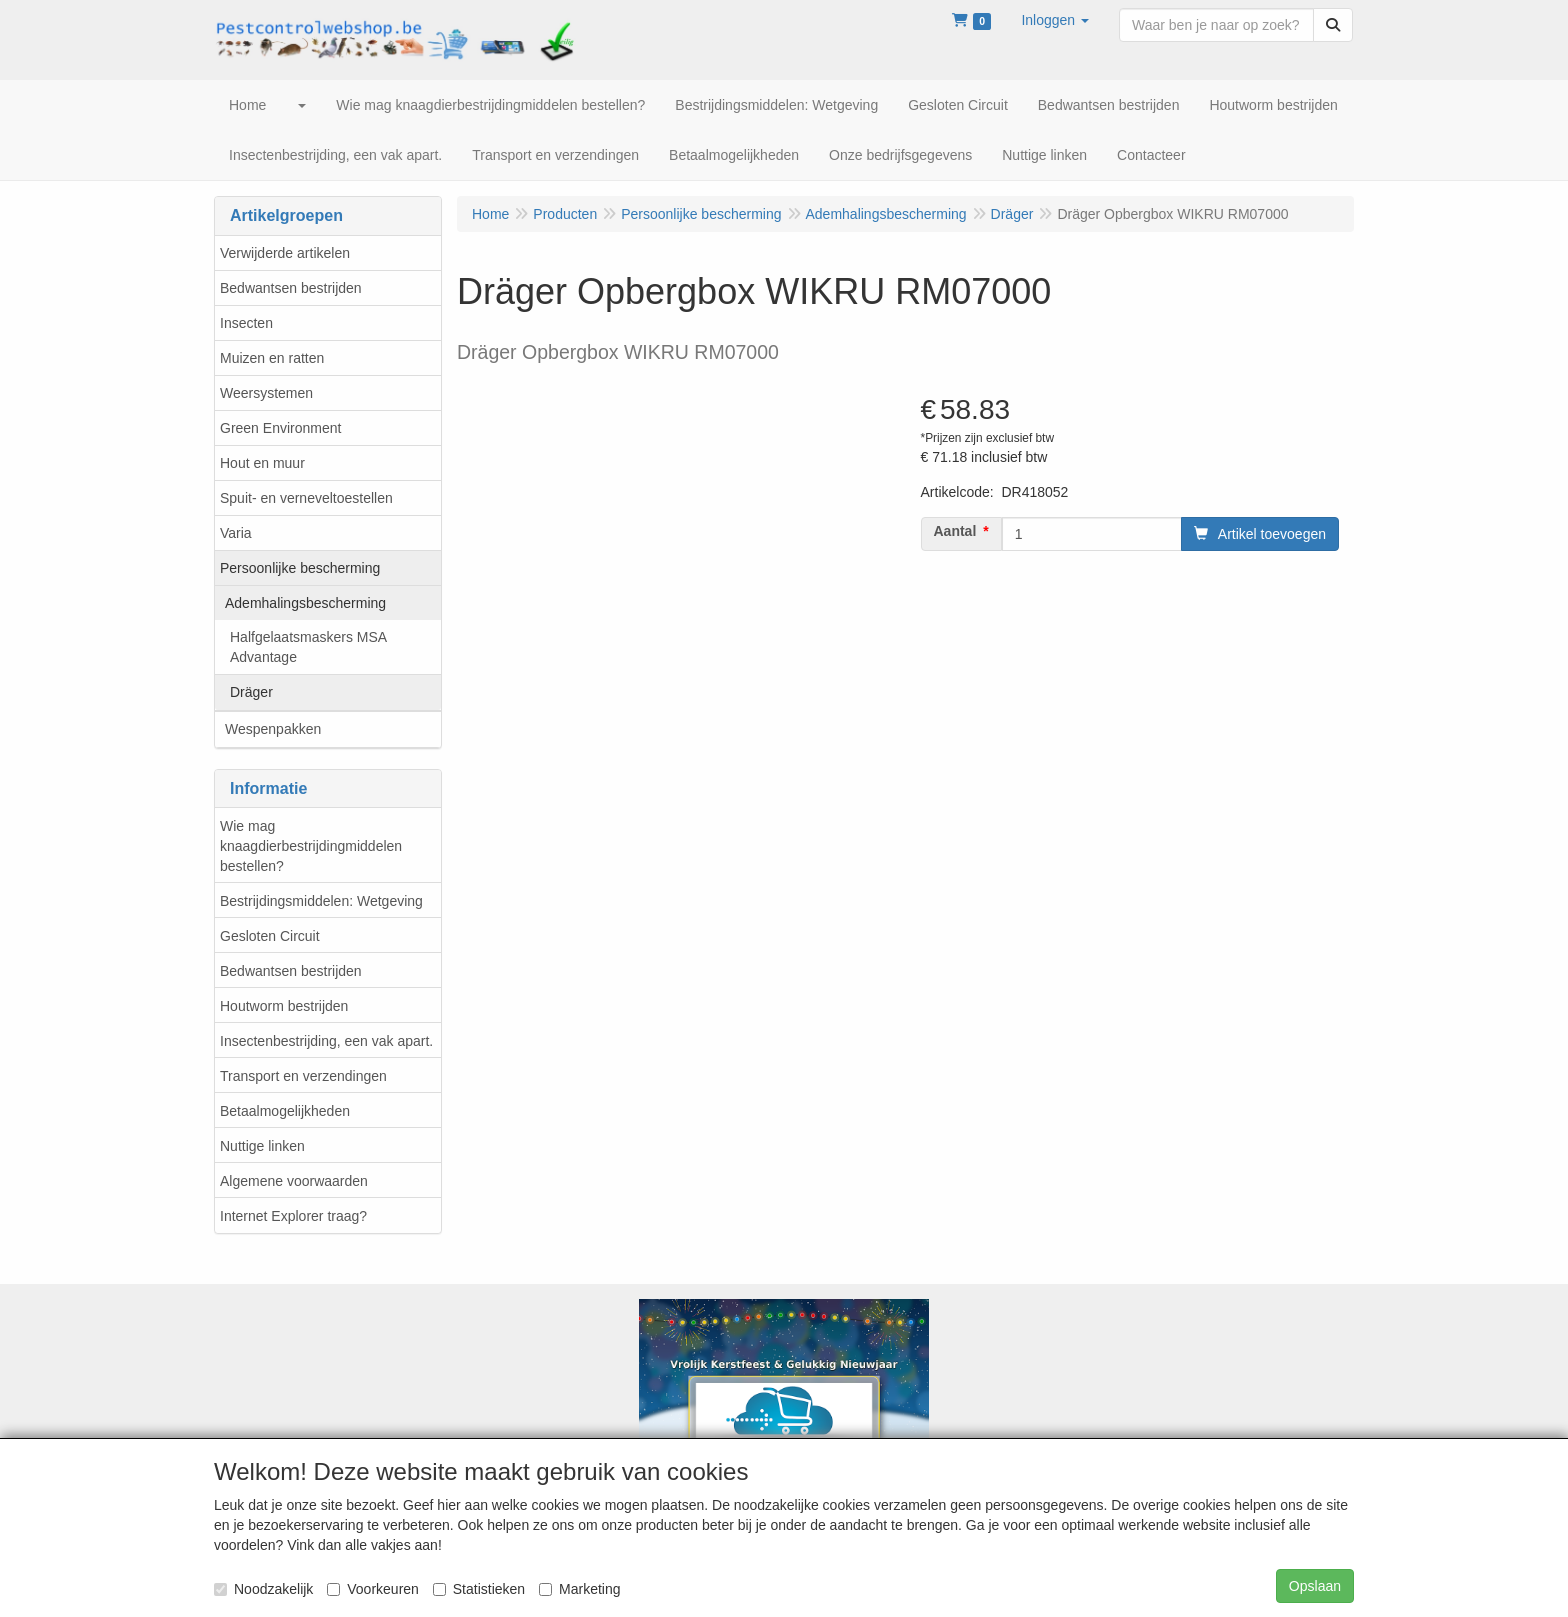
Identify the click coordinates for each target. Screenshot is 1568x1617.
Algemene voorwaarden (294, 1181)
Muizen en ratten (272, 358)
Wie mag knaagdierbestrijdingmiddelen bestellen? (311, 846)
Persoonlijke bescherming (300, 568)
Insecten (246, 323)
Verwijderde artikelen (285, 253)
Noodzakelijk (263, 1589)
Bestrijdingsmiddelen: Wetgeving (321, 901)
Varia (236, 533)
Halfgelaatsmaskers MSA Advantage (308, 647)
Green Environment (280, 428)
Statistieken (479, 1589)
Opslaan (1315, 1586)
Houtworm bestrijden (284, 1006)
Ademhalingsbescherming (305, 603)
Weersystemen (266, 393)
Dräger (251, 692)
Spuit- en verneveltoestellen (306, 498)
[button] (1055, 20)
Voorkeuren (373, 1589)
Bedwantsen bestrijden (291, 288)
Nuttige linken (262, 1146)
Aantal (955, 531)
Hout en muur (262, 463)
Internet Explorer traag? (293, 1216)
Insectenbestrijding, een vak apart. (326, 1041)
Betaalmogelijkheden (285, 1111)
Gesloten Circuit (270, 936)
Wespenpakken (273, 729)
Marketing (579, 1589)
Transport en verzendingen (303, 1076)
